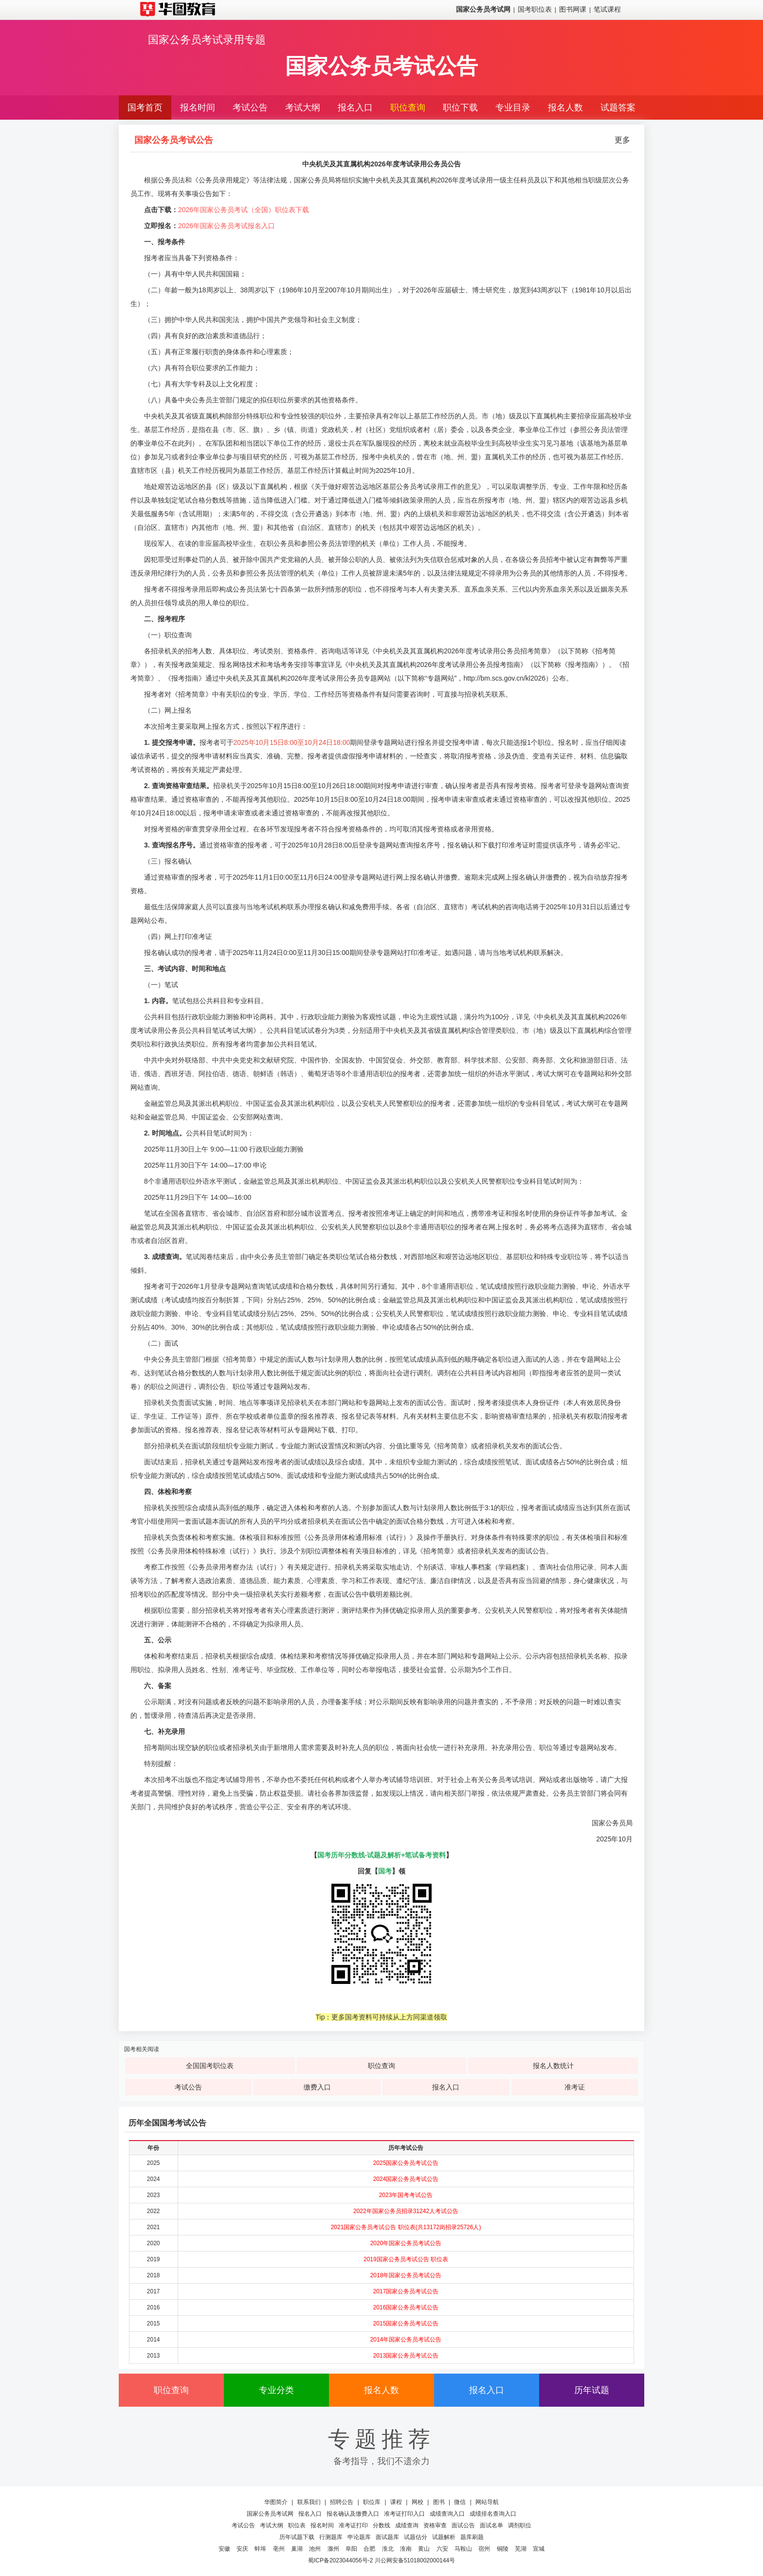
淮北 (388, 2548)
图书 (439, 2502)
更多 (622, 140)
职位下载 (460, 107)
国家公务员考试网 (270, 2513)
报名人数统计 (553, 2066)
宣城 (539, 2548)
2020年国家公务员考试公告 (406, 2243)
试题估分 (415, 2537)
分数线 (381, 2525)
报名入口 (355, 107)
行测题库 (331, 2537)
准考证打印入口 (404, 2513)
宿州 (484, 2548)
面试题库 (387, 2537)
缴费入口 (317, 2087)
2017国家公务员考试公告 (406, 2291)
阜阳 (351, 2548)
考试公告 (250, 107)
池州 (315, 2548)
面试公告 (463, 2525)
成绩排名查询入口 (493, 2513)
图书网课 (572, 9)
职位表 (297, 2525)
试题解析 (443, 2537)
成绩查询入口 (447, 2513)
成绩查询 (406, 2525)
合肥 (369, 2548)
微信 (460, 2502)
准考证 (574, 2087)
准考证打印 (353, 2525)
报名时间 (197, 107)
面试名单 (491, 2525)
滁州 (333, 2548)
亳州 (279, 2548)
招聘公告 (341, 2502)
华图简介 (276, 2502)
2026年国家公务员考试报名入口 (226, 226)
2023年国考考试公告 (406, 2195)
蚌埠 (260, 2548)
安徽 (224, 2548)
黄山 (424, 2548)
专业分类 (276, 2390)
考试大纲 (302, 107)
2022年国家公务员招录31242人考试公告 (405, 2211)
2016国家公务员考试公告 (406, 2307)
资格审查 (435, 2525)
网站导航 (487, 2502)
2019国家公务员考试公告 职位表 (405, 2259)
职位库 (372, 2502)
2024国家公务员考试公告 (406, 2179)
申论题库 (359, 2537)
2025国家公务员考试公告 (406, 2163)
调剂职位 (519, 2525)
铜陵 (503, 2548)
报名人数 (565, 107)
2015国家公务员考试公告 (406, 2323)
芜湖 (521, 2548)
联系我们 (309, 2502)
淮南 (406, 2548)
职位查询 (407, 107)
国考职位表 (535, 9)
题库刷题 (472, 2537)
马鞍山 (463, 2548)
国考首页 (145, 107)
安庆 (242, 2548)
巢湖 (297, 2548)
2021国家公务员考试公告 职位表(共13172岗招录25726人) (406, 2227)
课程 (396, 2502)
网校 (417, 2502)
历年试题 (591, 2390)
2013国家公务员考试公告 (406, 2355)
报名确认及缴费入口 (353, 2513)
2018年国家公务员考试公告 (406, 2275)
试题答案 (618, 107)
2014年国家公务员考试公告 (406, 2339)
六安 (442, 2548)
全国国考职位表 (210, 2066)
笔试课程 (607, 9)
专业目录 (512, 107)
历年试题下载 (296, 2537)
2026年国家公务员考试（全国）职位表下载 (243, 210)
